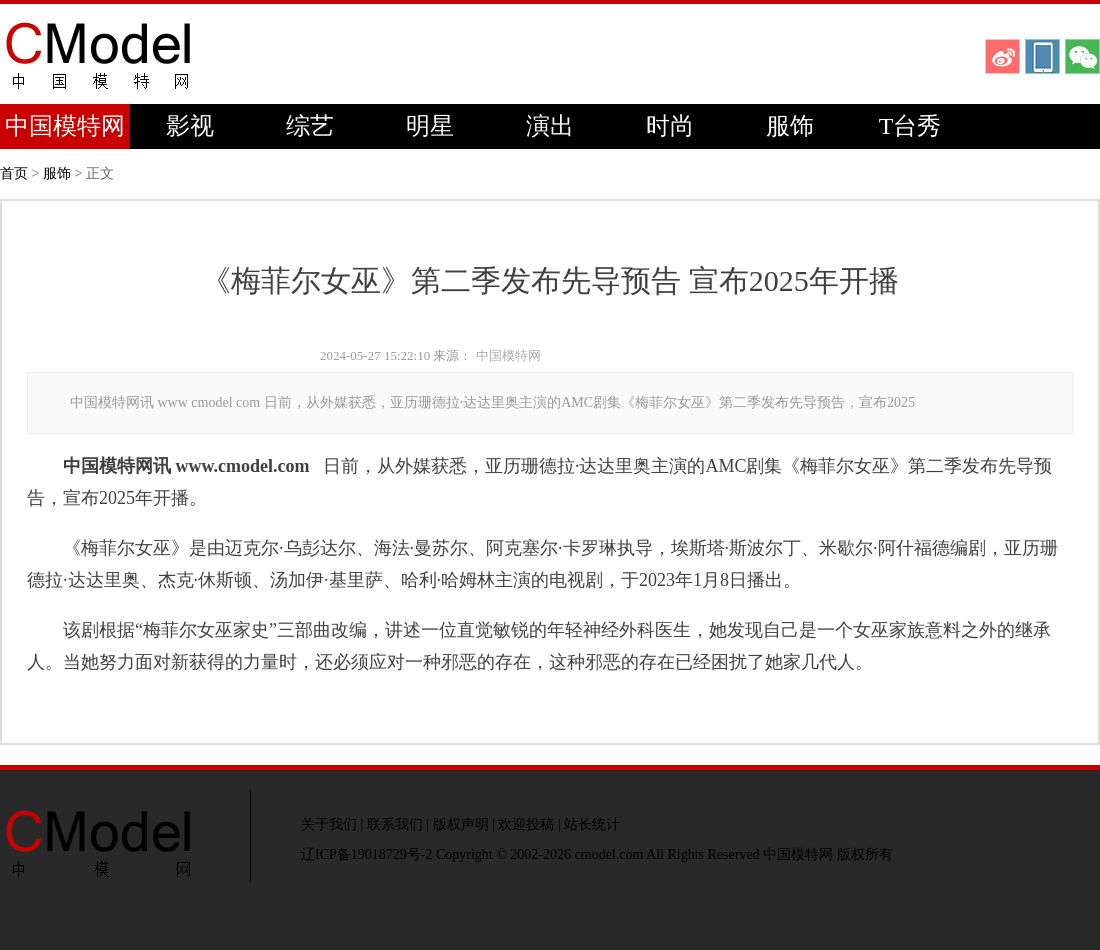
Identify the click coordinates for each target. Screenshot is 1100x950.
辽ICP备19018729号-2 (366, 854)
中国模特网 (65, 126)
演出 (550, 126)
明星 (430, 126)
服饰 (790, 126)
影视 (190, 126)
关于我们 (329, 824)
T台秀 (910, 126)
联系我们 (395, 824)
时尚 (670, 126)
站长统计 (592, 824)
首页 (14, 173)
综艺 (310, 126)
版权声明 (461, 824)
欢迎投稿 (526, 824)
